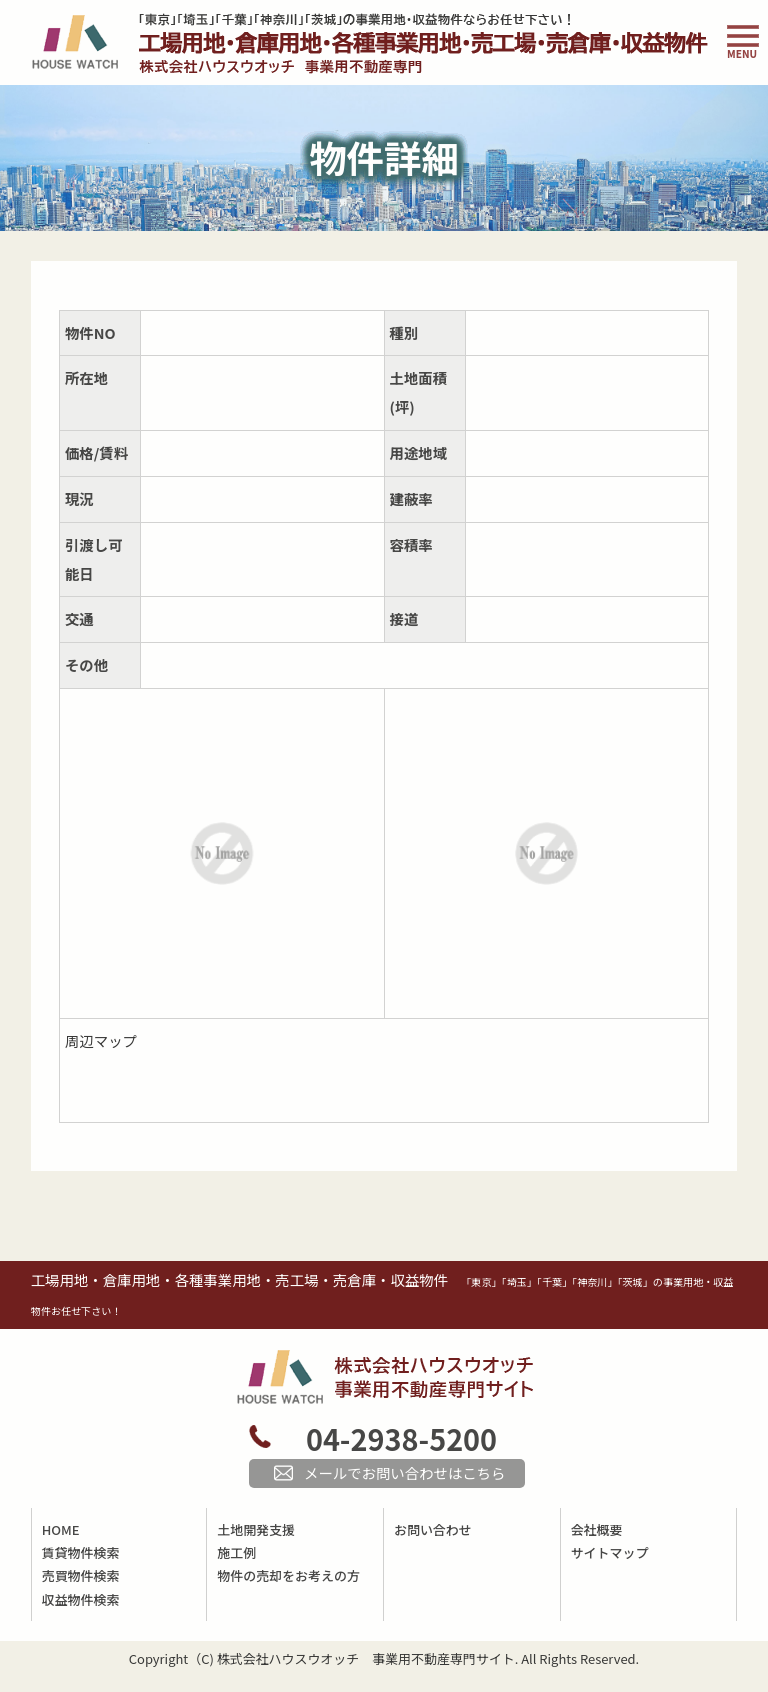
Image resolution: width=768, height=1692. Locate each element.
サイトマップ (610, 1552)
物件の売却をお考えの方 (288, 1575)
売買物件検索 (81, 1575)
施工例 (236, 1552)
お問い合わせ (433, 1529)
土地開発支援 (256, 1529)
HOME (61, 1529)
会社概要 (597, 1529)
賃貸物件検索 (81, 1552)
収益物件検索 (81, 1599)
